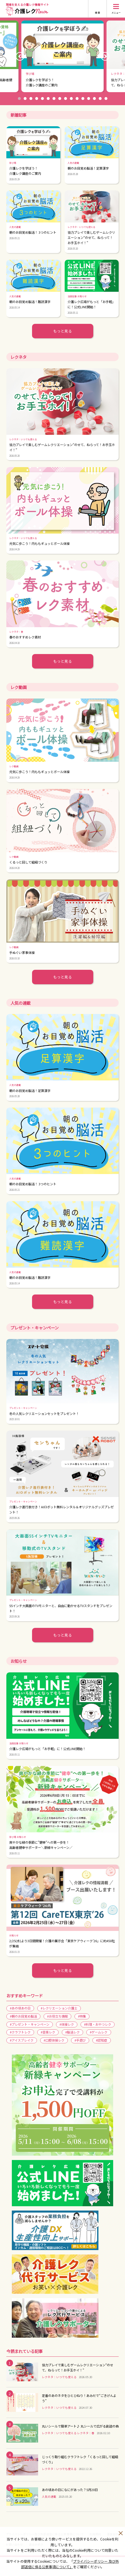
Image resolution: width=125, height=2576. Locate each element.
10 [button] (71, 98)
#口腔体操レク (54, 2040)
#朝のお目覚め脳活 (23, 2016)
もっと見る (62, 331)
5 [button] (42, 98)
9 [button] (65, 98)
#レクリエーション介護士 (59, 2008)
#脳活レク (72, 2032)
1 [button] (19, 98)
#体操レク (66, 2024)
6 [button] (48, 98)
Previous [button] (20, 56)
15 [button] (100, 98)
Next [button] (105, 56)
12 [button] (82, 98)
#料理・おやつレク (97, 2024)
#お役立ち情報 (57, 2016)
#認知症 (101, 2040)
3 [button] (30, 98)
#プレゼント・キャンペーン (29, 2024)
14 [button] (94, 98)
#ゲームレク (98, 2032)
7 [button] (54, 98)
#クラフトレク (20, 2032)
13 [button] (88, 98)
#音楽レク (48, 2032)
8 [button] (59, 98)
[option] (62, 56)
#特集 (82, 2016)
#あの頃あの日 (20, 2008)
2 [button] (25, 98)
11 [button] (77, 98)
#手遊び (80, 2040)
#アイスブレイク (21, 2040)
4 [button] (36, 98)
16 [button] (106, 98)
